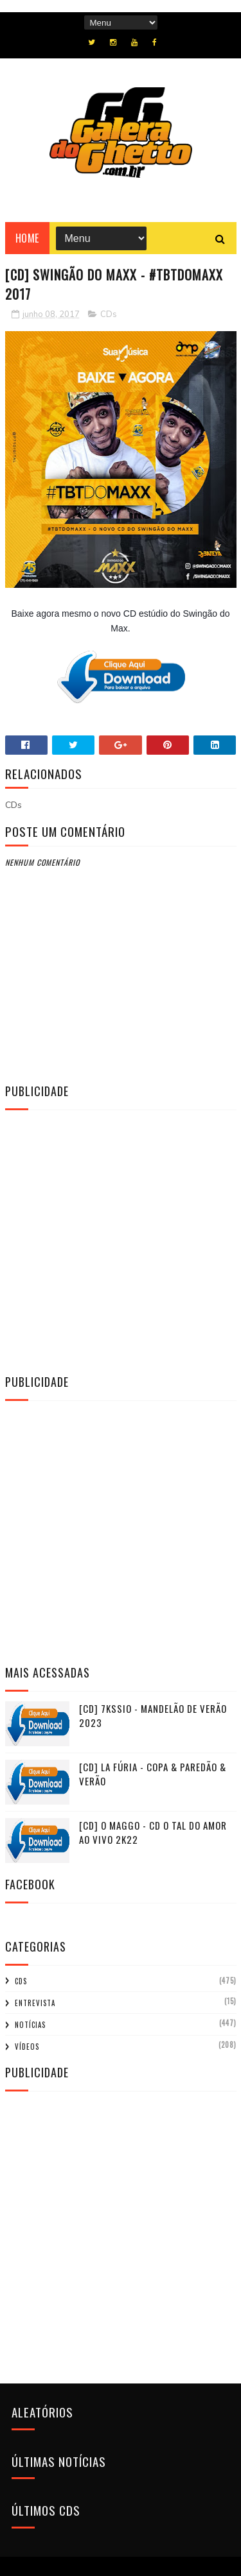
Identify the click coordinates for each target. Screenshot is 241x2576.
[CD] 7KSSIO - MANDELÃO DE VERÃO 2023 (153, 1715)
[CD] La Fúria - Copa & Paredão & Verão (152, 1774)
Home (27, 238)
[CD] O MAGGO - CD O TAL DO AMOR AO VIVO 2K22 (153, 1832)
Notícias (30, 2025)
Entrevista (35, 2003)
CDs (108, 314)
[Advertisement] (120, 1240)
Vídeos (27, 2046)
